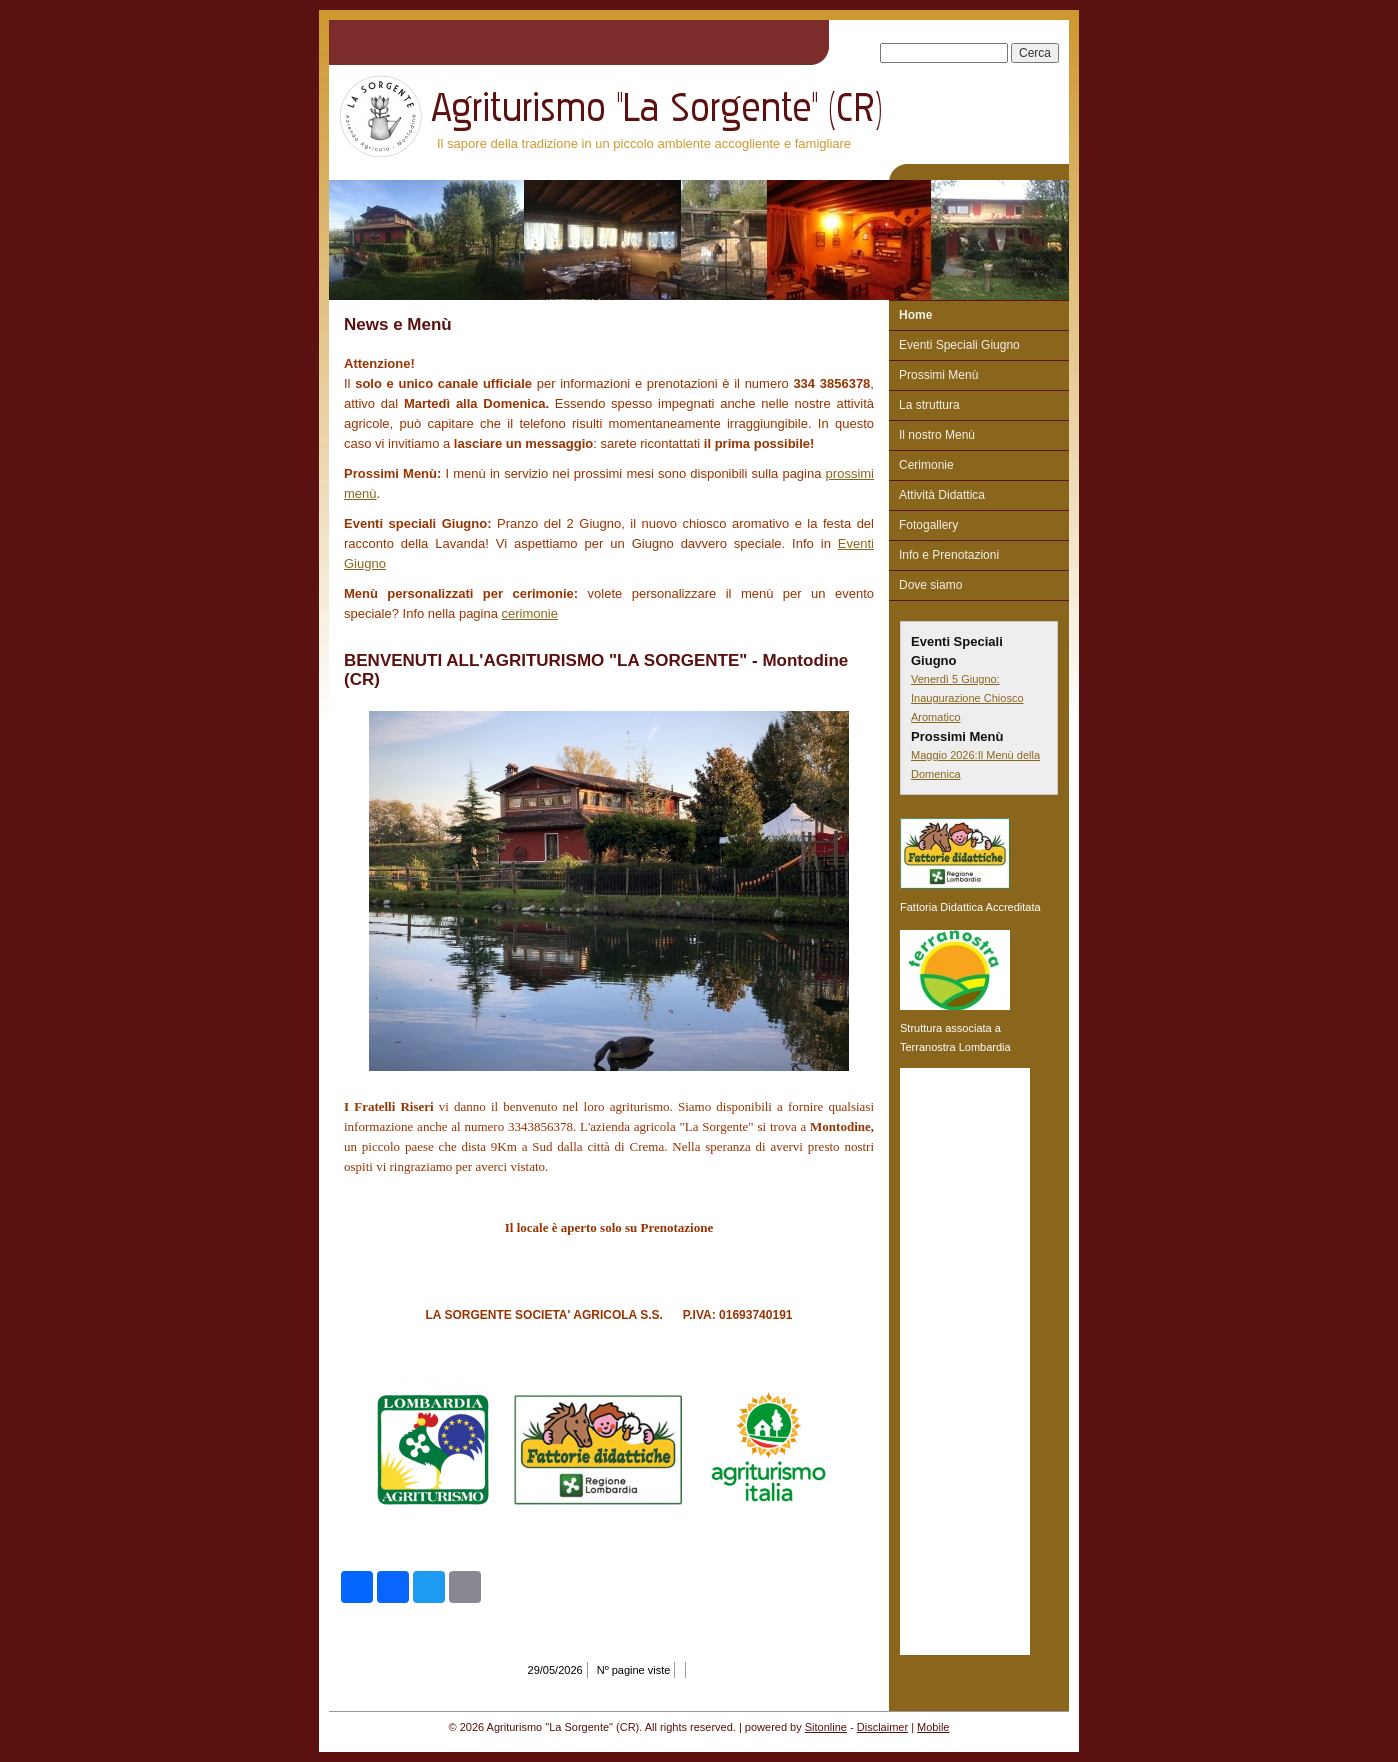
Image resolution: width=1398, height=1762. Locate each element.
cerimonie (530, 613)
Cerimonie (926, 465)
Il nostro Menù (937, 435)
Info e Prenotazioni (949, 555)
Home (915, 315)
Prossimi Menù (938, 375)
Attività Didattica (942, 495)
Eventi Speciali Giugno (959, 345)
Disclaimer (882, 1727)
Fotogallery (928, 525)
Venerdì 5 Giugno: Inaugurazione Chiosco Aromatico (967, 698)
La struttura (929, 405)
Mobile (933, 1727)
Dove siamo (930, 585)
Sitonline (826, 1727)
